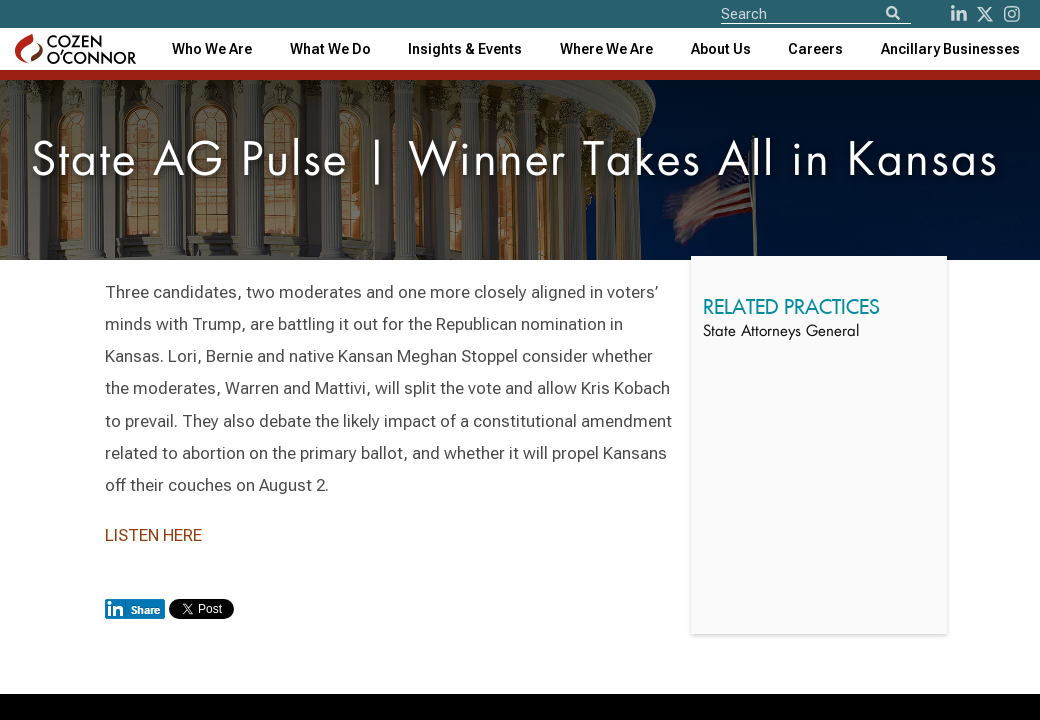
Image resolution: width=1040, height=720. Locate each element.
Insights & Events (465, 49)
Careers (815, 49)
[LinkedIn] (959, 14)
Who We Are (212, 49)
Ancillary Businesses (950, 49)
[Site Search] (816, 13)
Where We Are (606, 49)
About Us (721, 49)
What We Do (330, 49)
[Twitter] (985, 14)
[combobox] (465, 49)
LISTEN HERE (153, 535)
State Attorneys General (781, 332)
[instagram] (1012, 14)
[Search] (893, 14)
